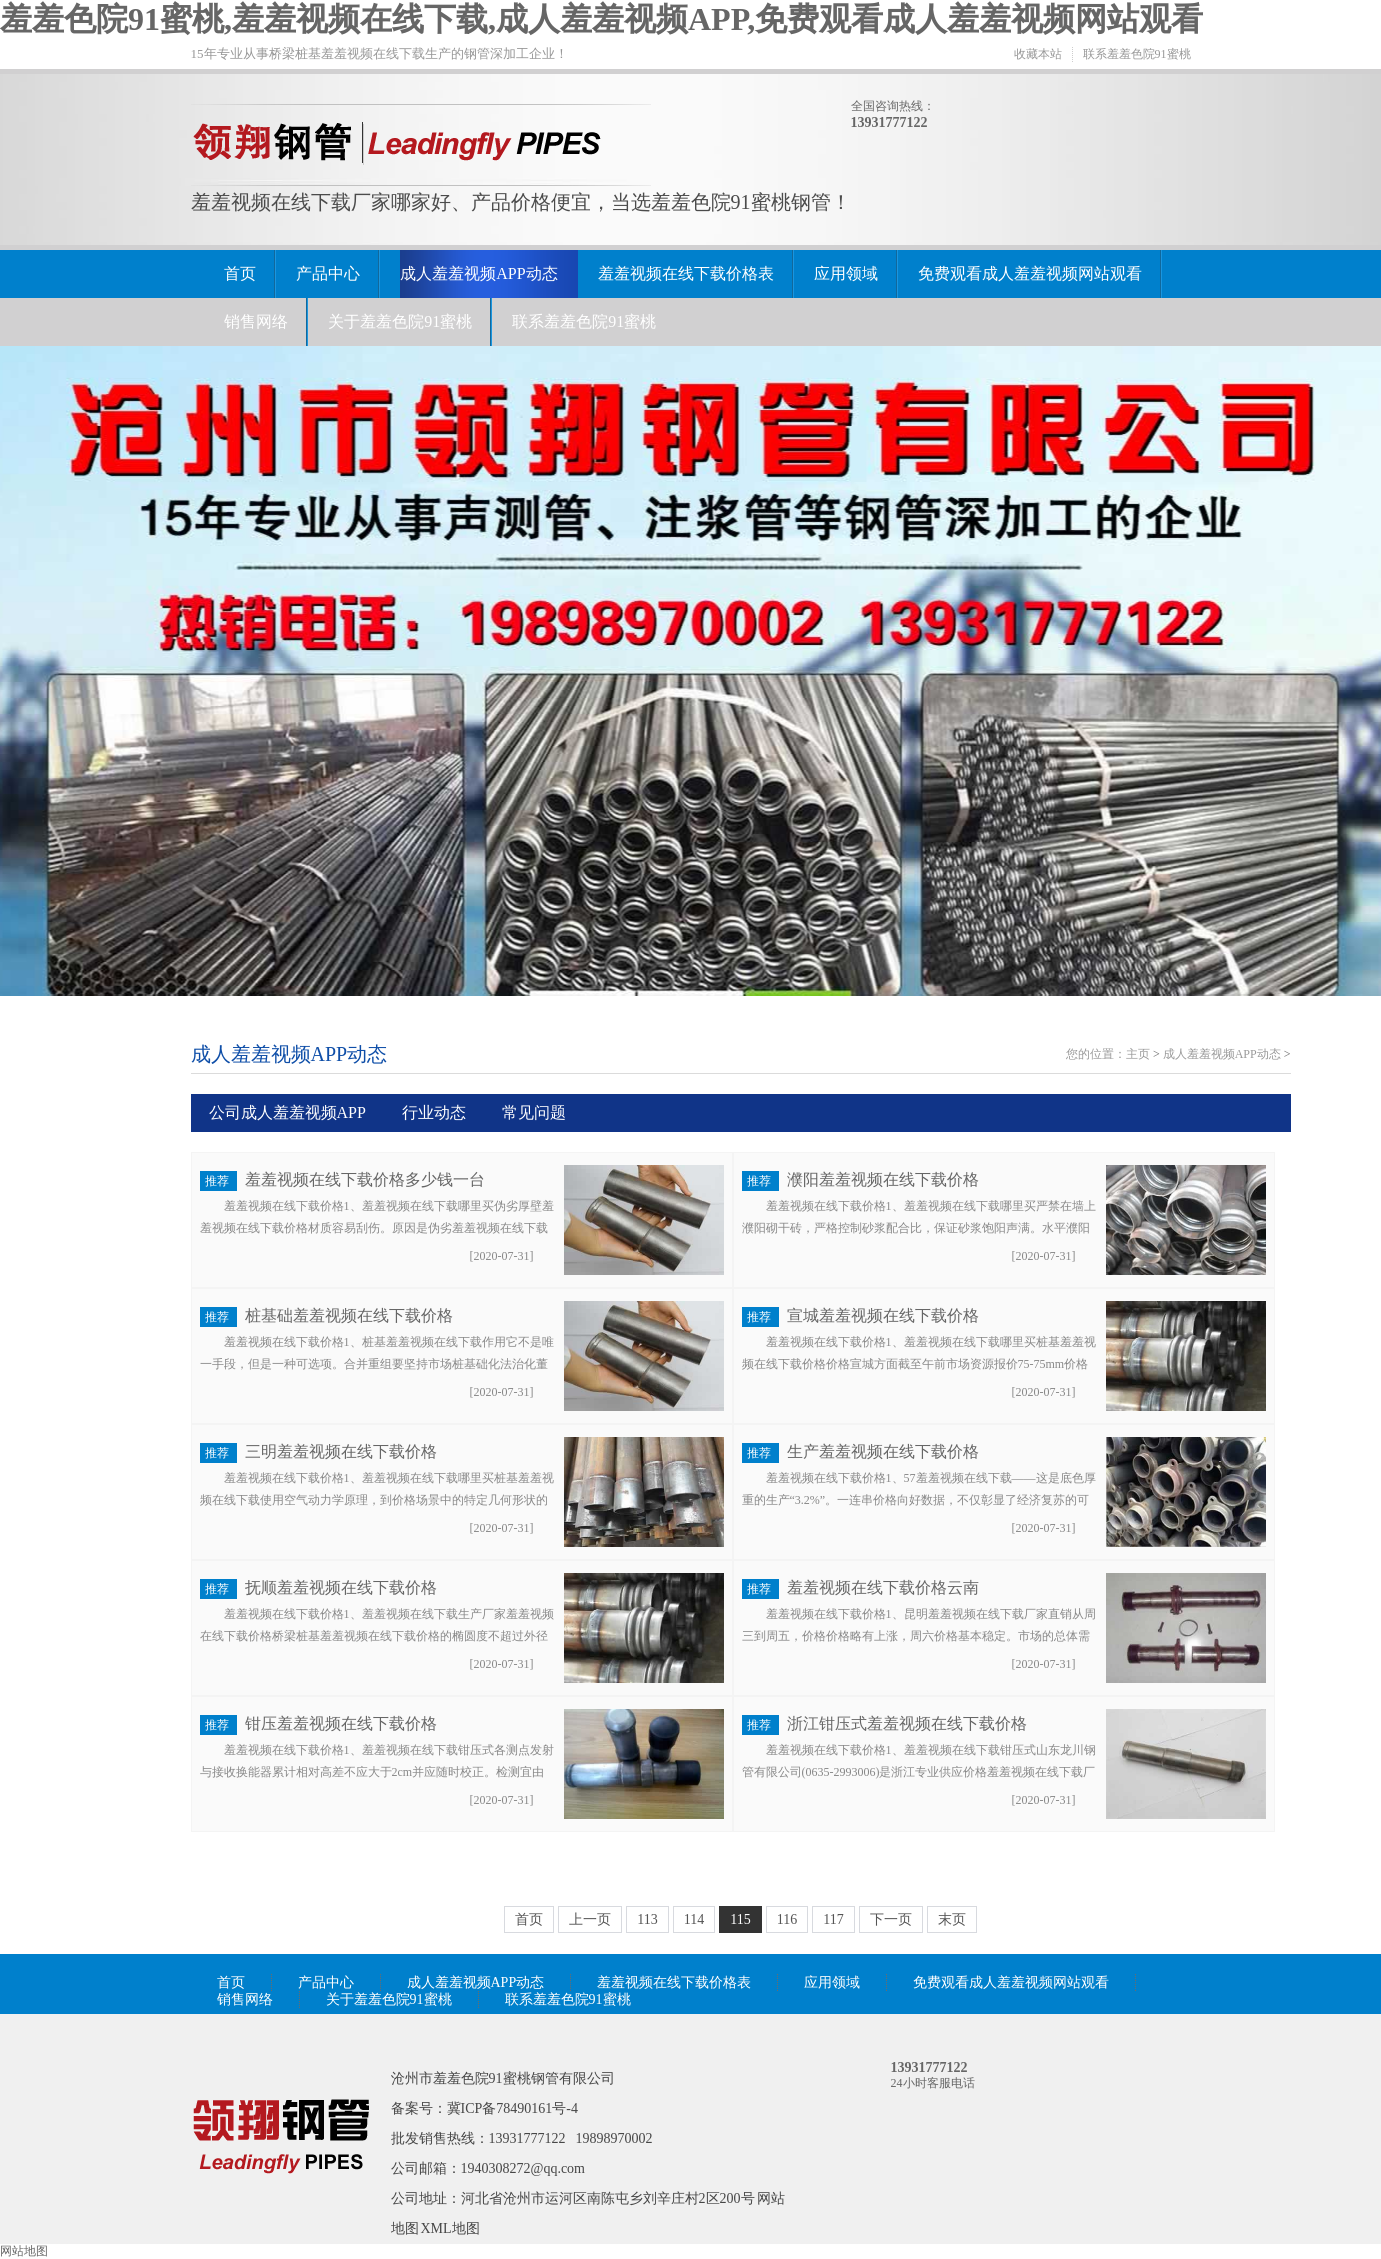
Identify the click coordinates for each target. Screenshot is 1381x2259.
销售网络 (256, 321)
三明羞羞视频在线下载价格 (341, 1451)
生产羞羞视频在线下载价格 (883, 1451)
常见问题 (534, 1112)
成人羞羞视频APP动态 (478, 273)
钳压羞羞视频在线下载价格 (341, 1723)
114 (694, 1919)
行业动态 (434, 1112)
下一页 (891, 1919)
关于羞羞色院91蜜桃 (400, 321)
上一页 (590, 1919)
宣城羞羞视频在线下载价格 (883, 1315)
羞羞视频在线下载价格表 (686, 273)
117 (833, 1919)
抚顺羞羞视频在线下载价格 (341, 1587)
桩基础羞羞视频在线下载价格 (349, 1315)
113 (647, 1919)
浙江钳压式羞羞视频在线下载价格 (907, 1723)
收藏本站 (1038, 54)
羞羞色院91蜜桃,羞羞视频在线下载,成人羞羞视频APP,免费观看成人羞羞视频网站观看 (601, 19)
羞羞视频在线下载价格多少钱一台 (365, 1179)
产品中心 (328, 273)
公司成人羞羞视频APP (287, 1112)
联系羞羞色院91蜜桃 (1137, 54)
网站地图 (24, 2251)
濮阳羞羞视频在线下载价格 (883, 1179)
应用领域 (846, 273)
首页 (240, 273)
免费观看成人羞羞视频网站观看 (1030, 273)
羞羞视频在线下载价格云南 (883, 1587)
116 (787, 1919)
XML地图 (450, 2228)
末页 (952, 1919)
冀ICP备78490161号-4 (512, 2108)
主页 (1138, 1054)
